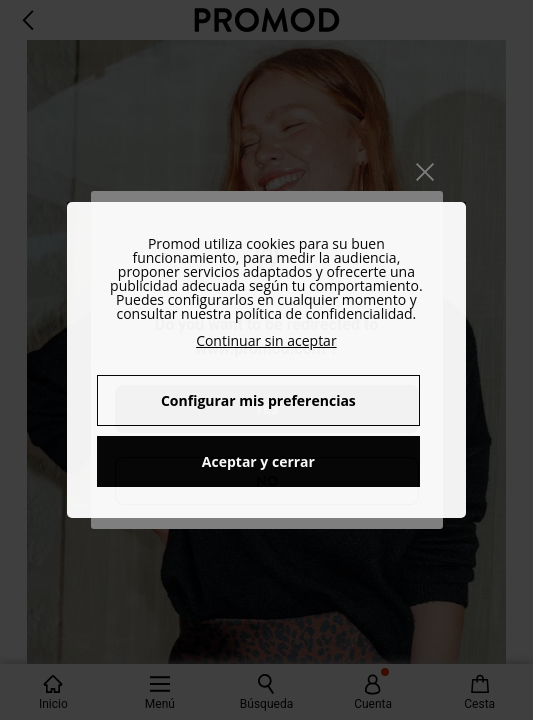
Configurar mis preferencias (258, 400)
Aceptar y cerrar (258, 461)
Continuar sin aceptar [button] (266, 340)
